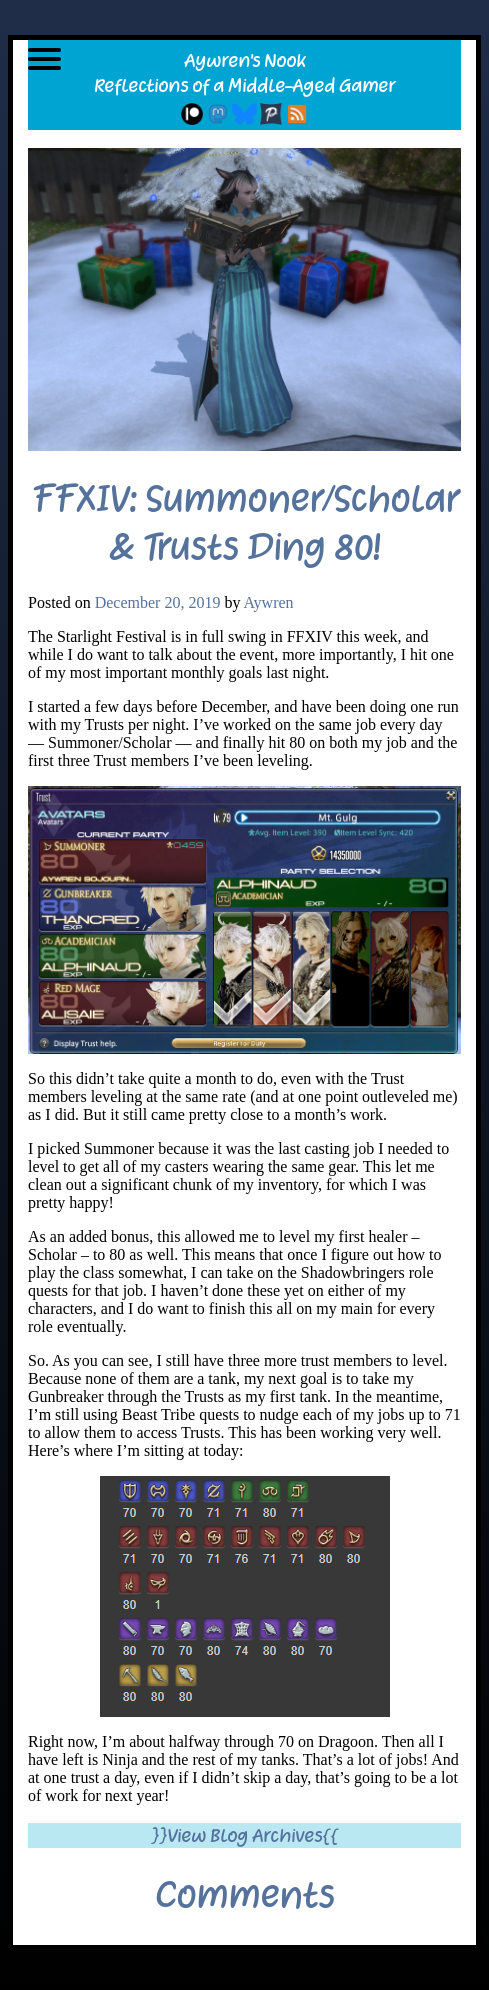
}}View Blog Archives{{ (244, 1835)
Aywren (269, 602)
